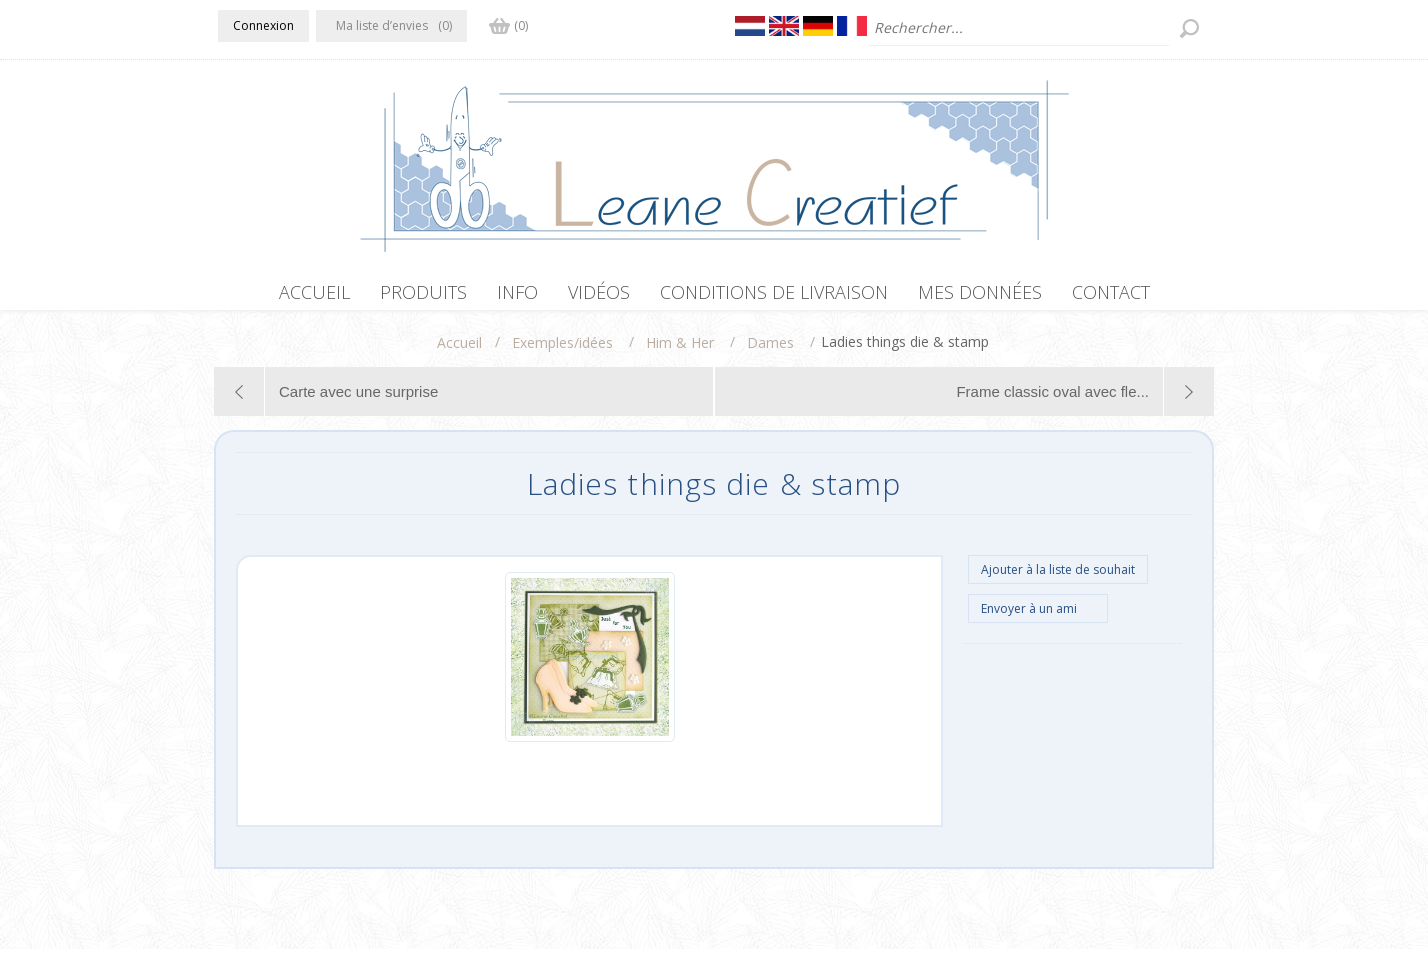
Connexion (263, 25)
